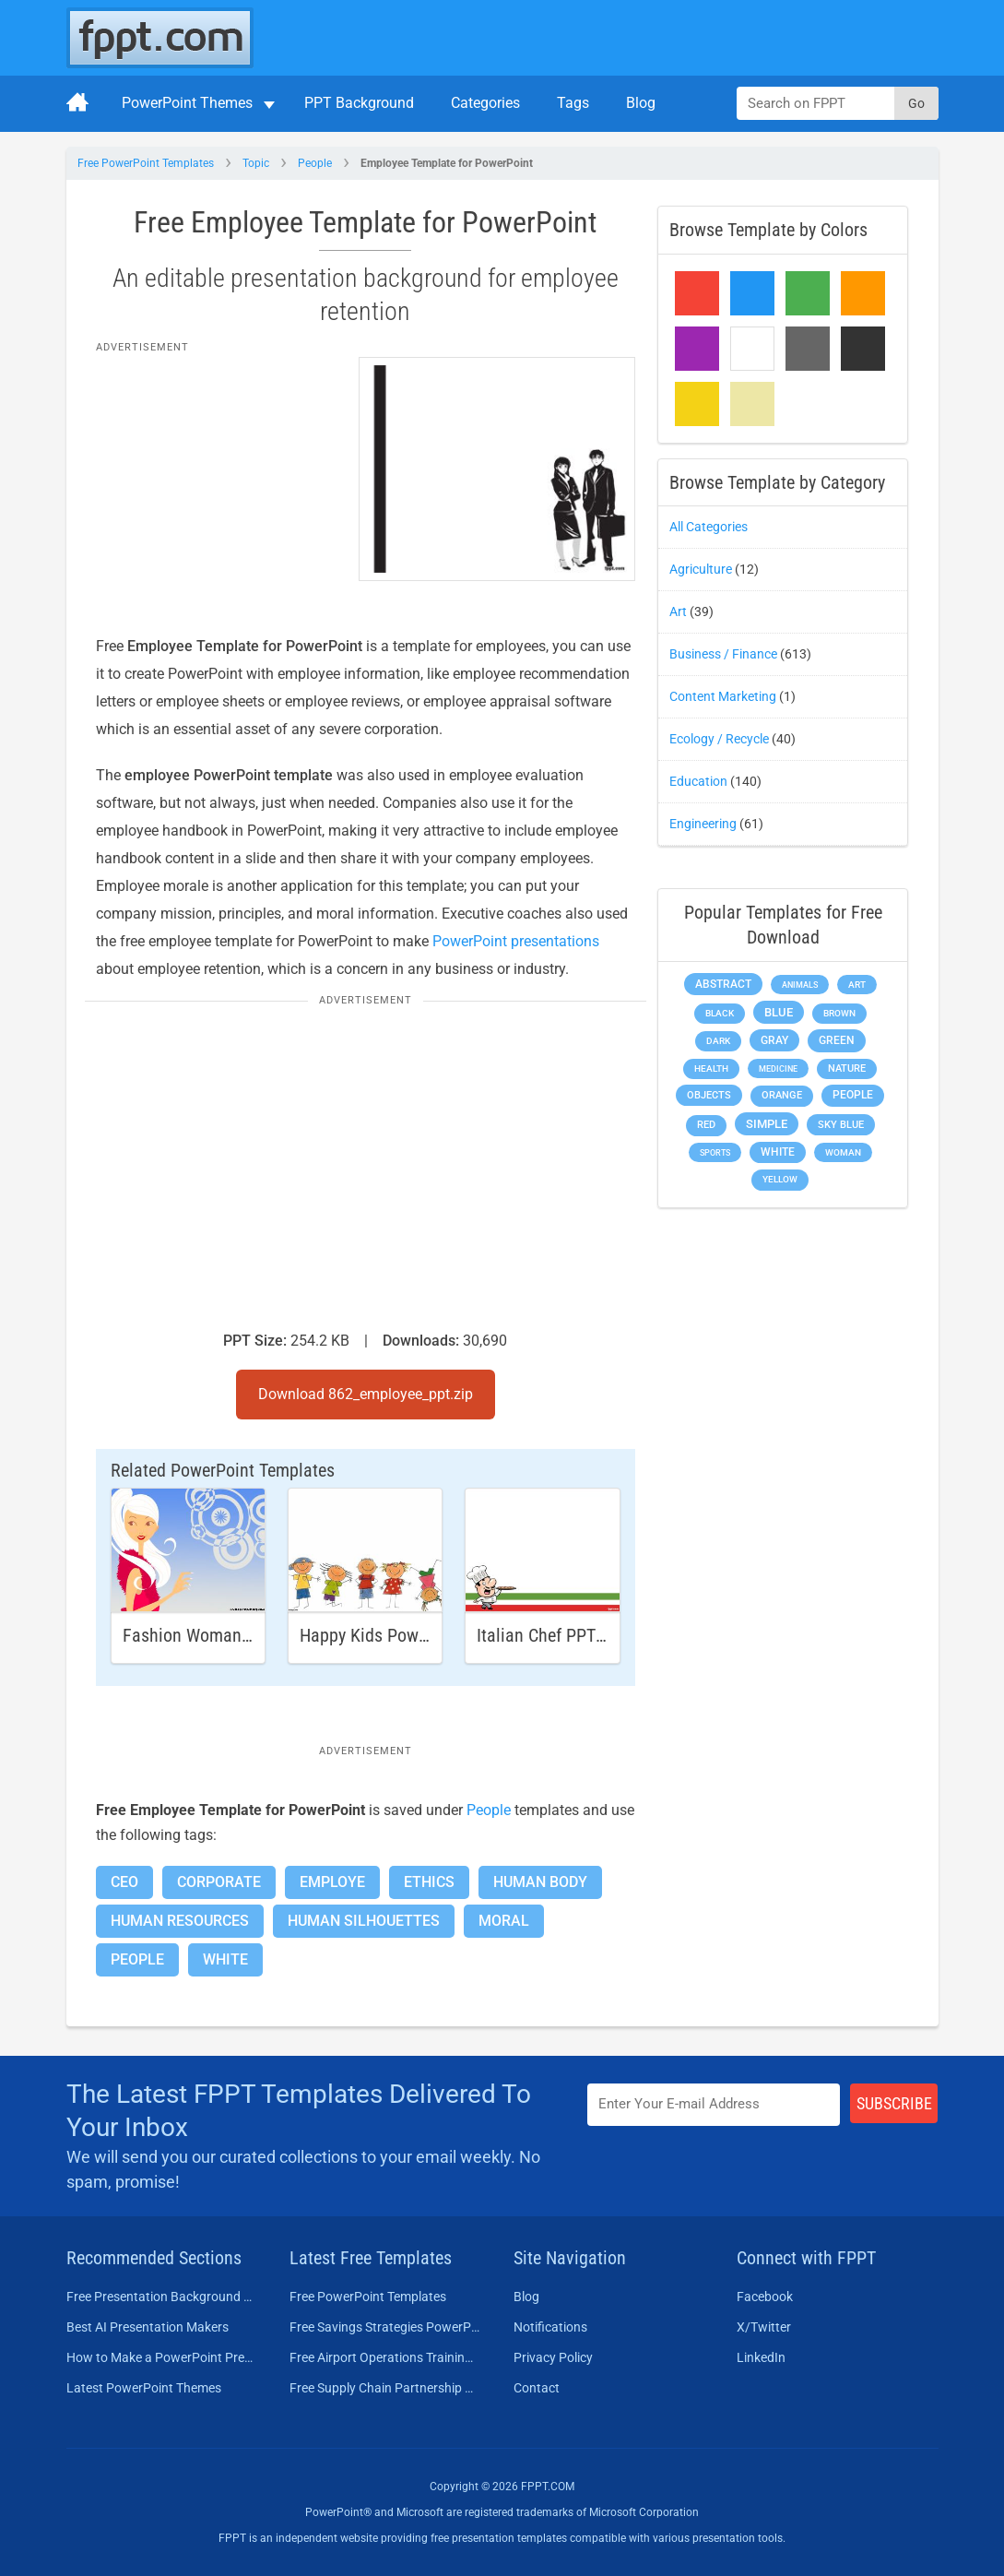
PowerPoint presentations (515, 941)
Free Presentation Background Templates (161, 2296)
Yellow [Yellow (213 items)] (779, 1179)
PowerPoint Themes (187, 103)
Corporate (219, 1882)
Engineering (703, 823)
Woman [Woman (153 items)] (843, 1152)
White (225, 1959)
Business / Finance (723, 654)
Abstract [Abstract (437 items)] (723, 984)
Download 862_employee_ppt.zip (365, 1394)
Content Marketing (722, 696)
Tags (573, 103)
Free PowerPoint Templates (145, 163)
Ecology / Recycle (719, 738)
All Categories (708, 526)
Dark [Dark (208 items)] (718, 1041)
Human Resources (180, 1920)
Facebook (765, 2296)
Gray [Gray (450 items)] (774, 1040)
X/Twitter (764, 2327)
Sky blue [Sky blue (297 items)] (841, 1125)
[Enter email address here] (713, 2104)
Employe (332, 1882)
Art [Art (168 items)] (857, 984)
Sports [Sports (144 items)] (715, 1152)
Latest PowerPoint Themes (143, 2387)
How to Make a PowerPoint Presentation (161, 2357)
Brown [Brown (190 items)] (839, 1013)
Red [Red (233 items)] (706, 1125)
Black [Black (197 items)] (719, 1013)
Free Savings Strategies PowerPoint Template (384, 2327)
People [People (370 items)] (853, 1094)
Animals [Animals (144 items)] (800, 984)
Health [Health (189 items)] (711, 1068)
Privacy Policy (553, 2357)
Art (678, 611)
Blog (641, 103)
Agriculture (700, 569)
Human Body (540, 1882)
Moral (503, 1920)
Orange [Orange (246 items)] (782, 1095)
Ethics (429, 1882)
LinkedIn (761, 2357)
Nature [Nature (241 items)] (847, 1068)
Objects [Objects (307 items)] (709, 1095)
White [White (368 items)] (778, 1152)
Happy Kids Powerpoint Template (421, 1635)
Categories (485, 103)
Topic (255, 163)
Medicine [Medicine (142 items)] (778, 1068)
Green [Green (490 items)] (837, 1040)
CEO (124, 1882)
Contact (537, 2387)
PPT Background (359, 103)
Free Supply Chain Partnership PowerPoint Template (384, 2387)
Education (698, 781)
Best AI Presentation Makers (147, 2327)
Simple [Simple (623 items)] (766, 1124)
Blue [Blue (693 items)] (778, 1012)
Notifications (550, 2327)
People (315, 163)
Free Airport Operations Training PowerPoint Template (384, 2357)
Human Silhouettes (364, 1920)
